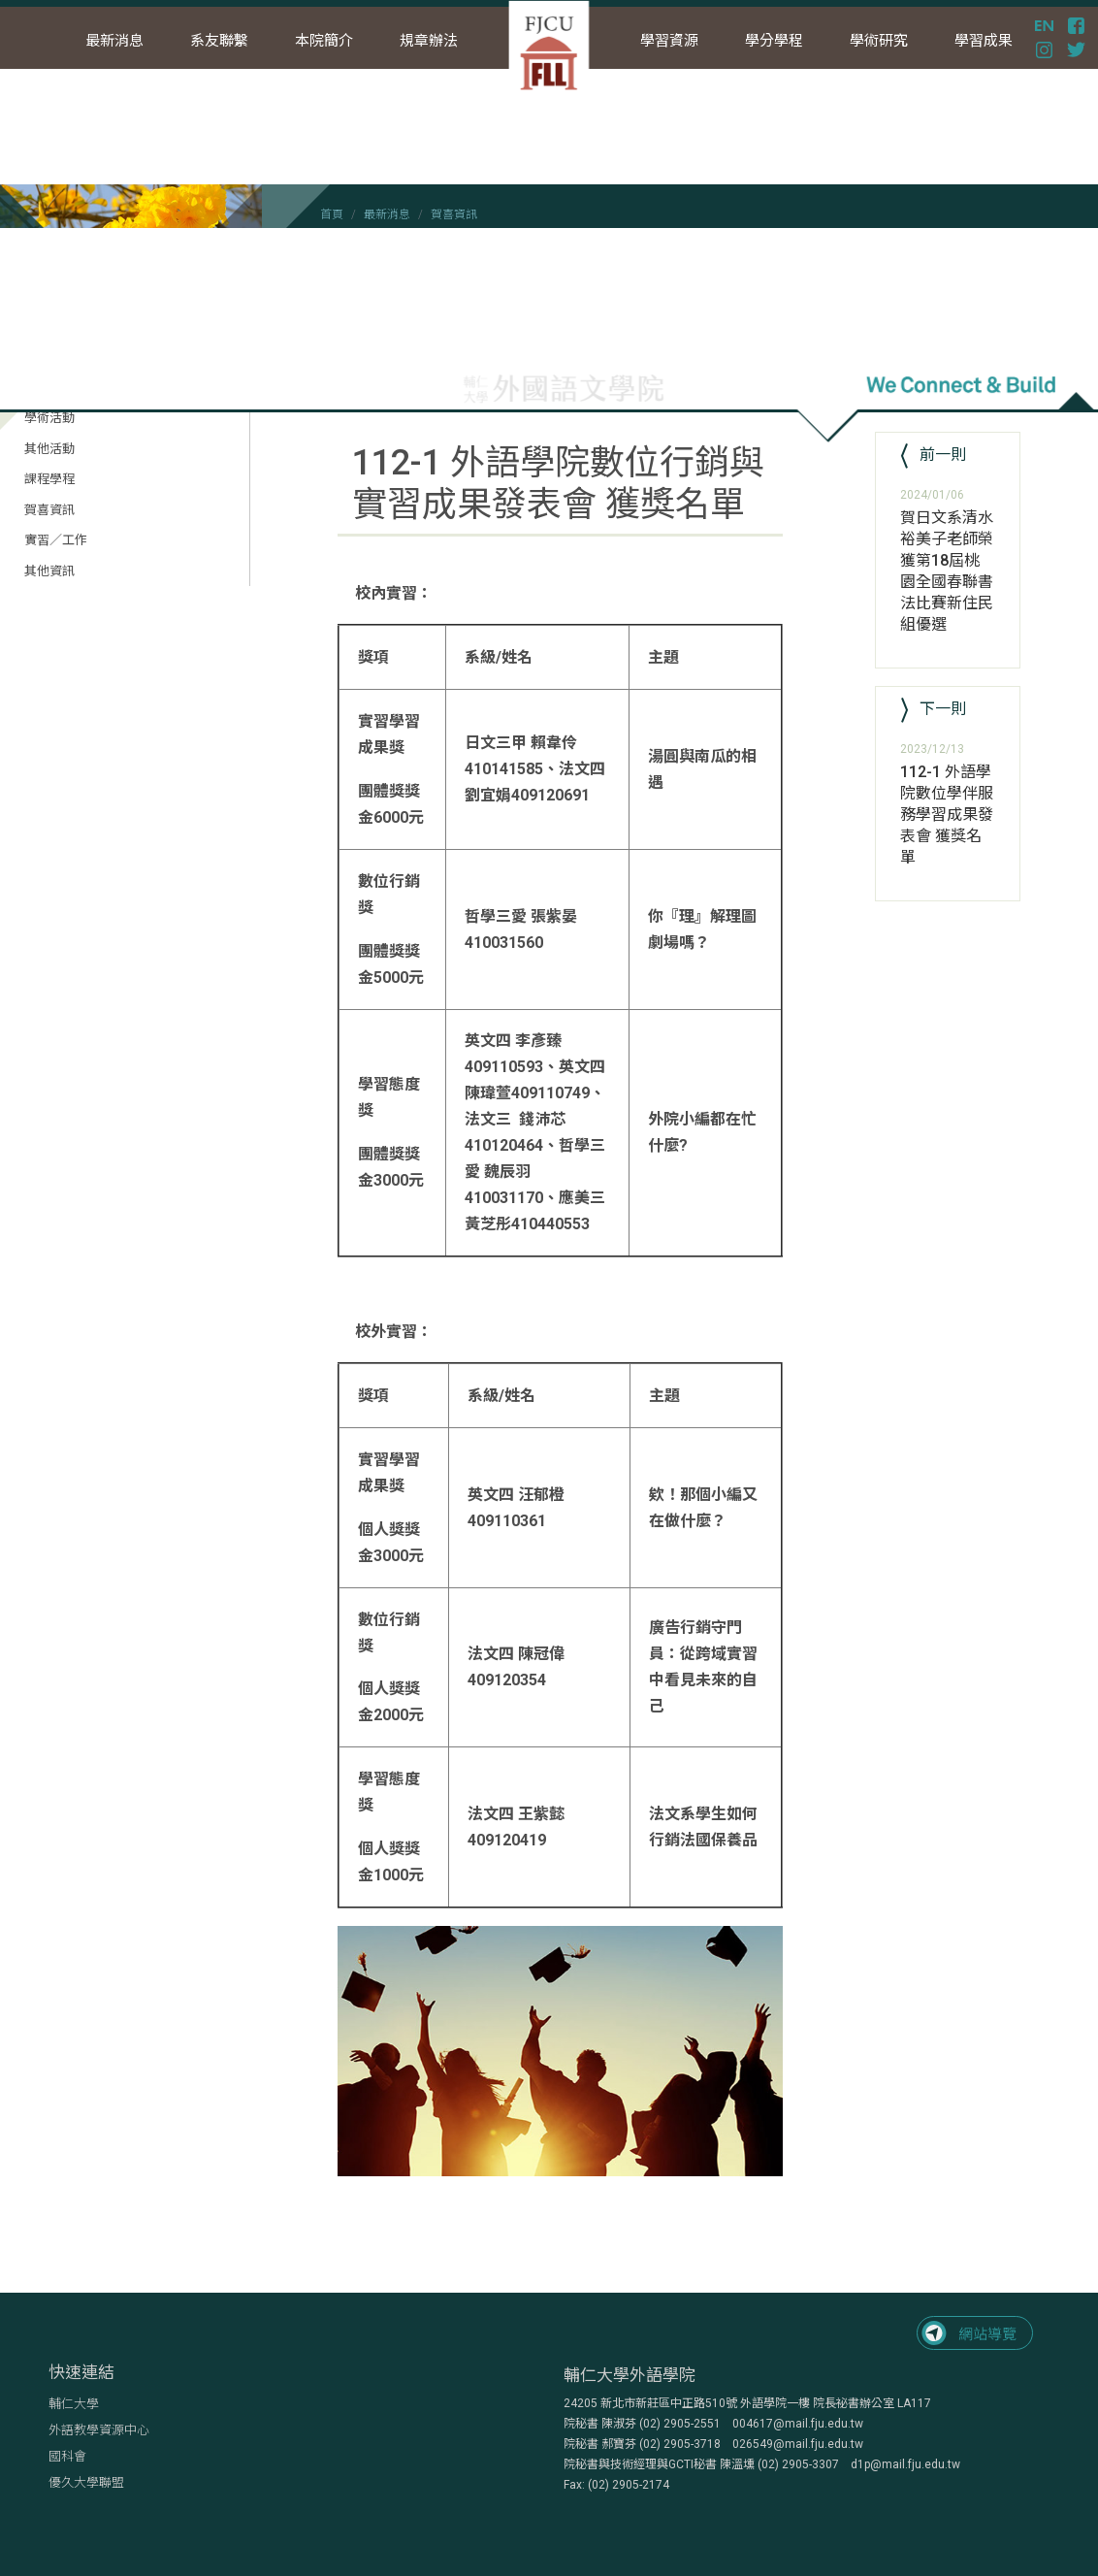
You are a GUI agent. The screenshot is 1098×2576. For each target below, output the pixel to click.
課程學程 (49, 479)
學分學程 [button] (774, 40)
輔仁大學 (73, 2404)
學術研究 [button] (879, 40)
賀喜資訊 (454, 214)
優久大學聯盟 (86, 2482)
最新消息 (387, 214)
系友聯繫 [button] (219, 40)
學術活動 (49, 417)
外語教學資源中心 (98, 2430)
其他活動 (49, 448)
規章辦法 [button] (429, 40)
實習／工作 (55, 540)
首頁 (331, 214)
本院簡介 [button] (324, 40)
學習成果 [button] (983, 40)
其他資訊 (49, 571)
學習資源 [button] (669, 40)
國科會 (67, 2456)
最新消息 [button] (114, 40)
